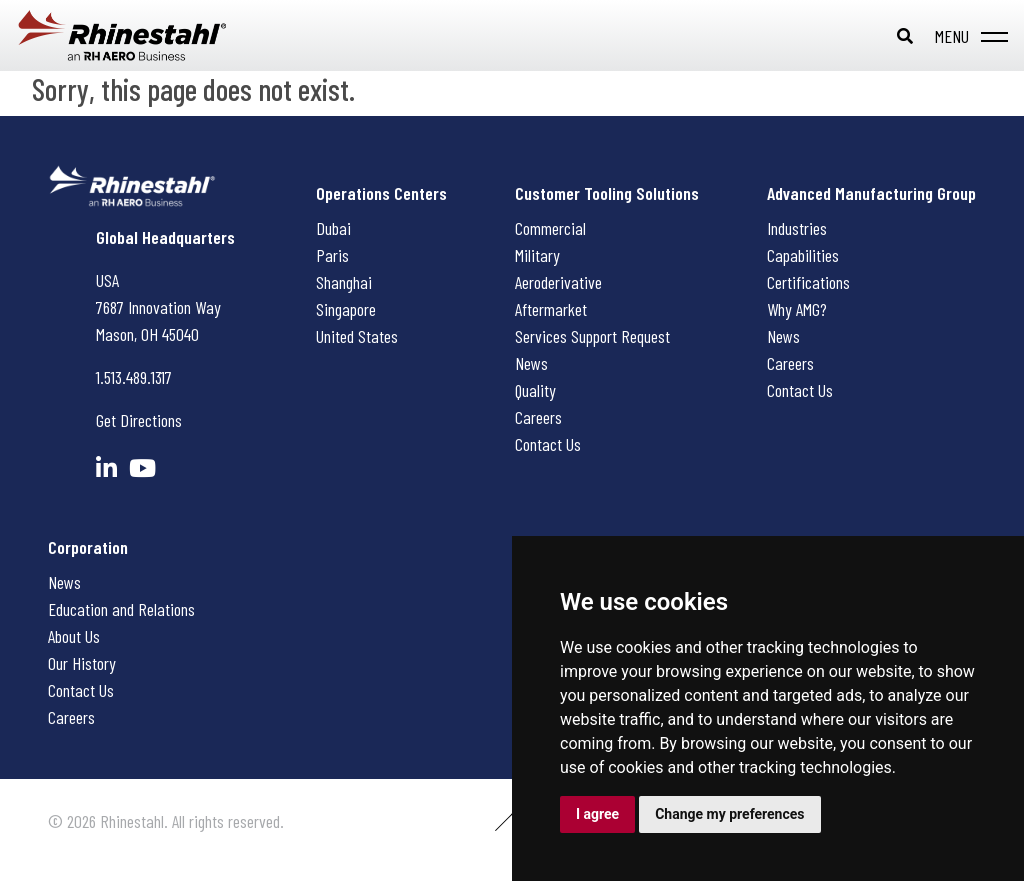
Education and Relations (121, 609)
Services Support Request (592, 336)
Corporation (88, 547)
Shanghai (344, 282)
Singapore (346, 309)
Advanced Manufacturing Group (871, 193)
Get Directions (139, 420)
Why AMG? (797, 309)
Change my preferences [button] (729, 814)
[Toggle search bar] (905, 36)
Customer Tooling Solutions (607, 193)
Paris (332, 255)
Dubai (333, 228)
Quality (535, 390)
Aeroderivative (558, 282)
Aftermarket (551, 309)
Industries (797, 228)
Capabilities (803, 255)
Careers (538, 417)
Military (537, 255)
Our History (82, 663)
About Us (74, 636)
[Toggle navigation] (967, 36)
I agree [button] (597, 814)
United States (357, 336)
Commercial (550, 228)
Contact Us (548, 444)
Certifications (808, 282)
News (531, 363)
